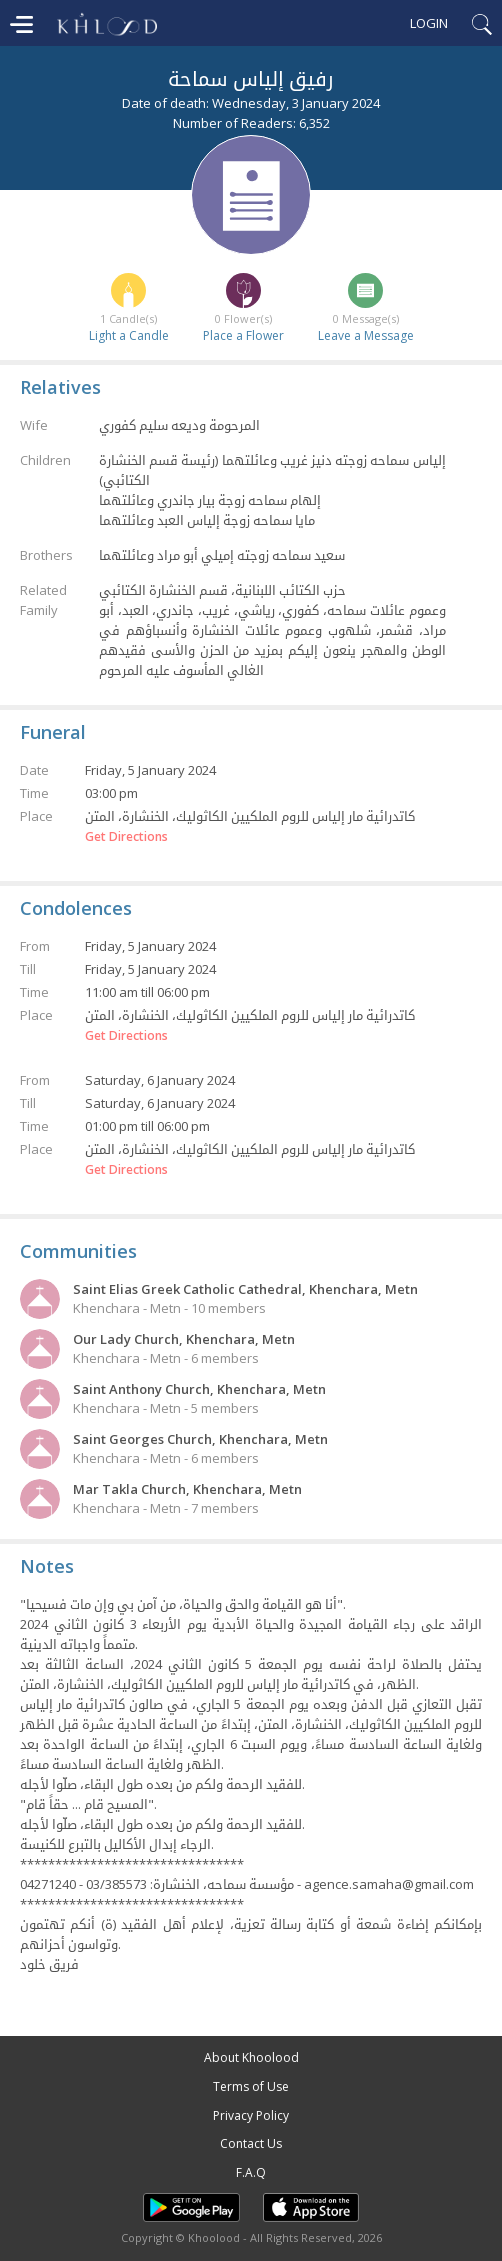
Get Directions (126, 837)
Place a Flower (243, 335)
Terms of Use (251, 2086)
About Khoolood (251, 2057)
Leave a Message (366, 335)
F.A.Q (251, 2172)
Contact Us (251, 2143)
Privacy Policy (251, 2115)
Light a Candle (129, 335)
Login (429, 23)
